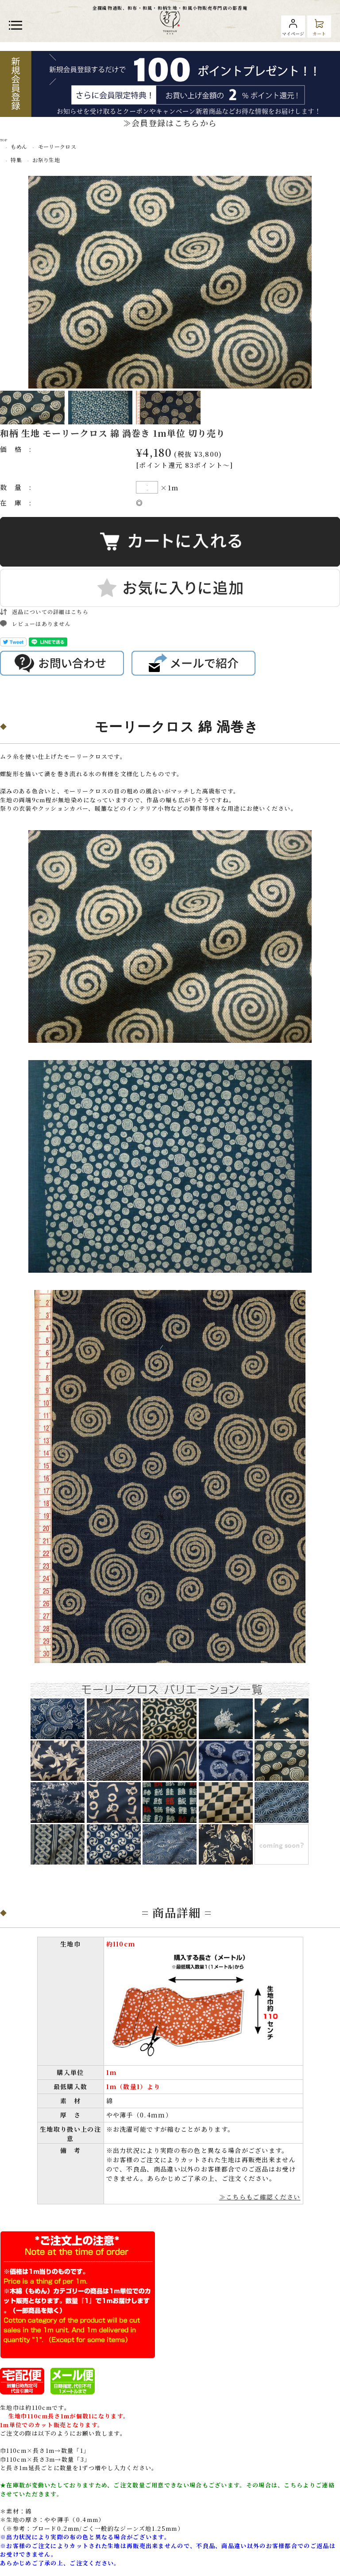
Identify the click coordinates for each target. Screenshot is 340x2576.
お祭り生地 (46, 159)
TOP (3, 139)
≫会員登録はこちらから (170, 122)
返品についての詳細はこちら (50, 611)
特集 (16, 159)
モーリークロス (57, 146)
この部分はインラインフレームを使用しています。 (170, 1777)
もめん (19, 146)
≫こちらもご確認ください (260, 2196)
